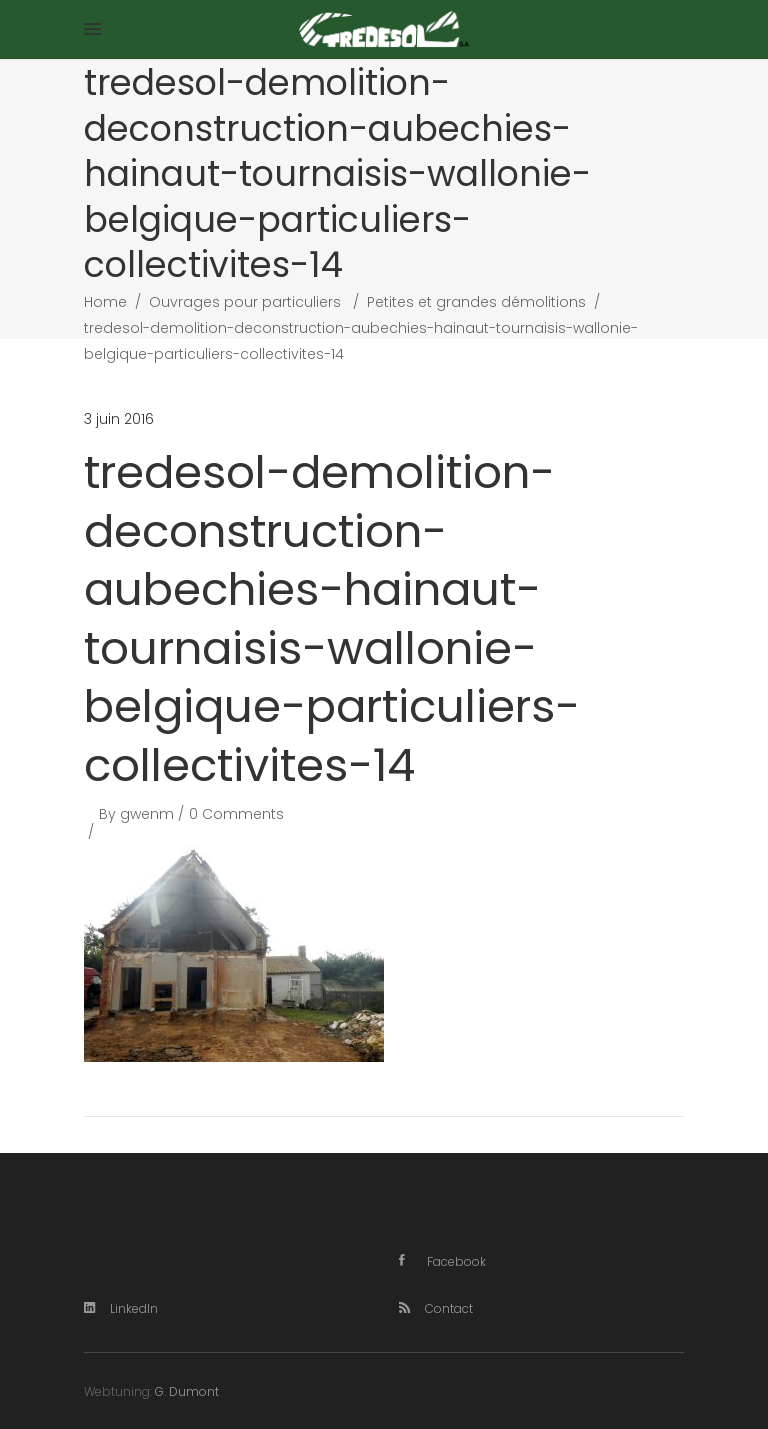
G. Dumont (187, 1391)
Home (105, 302)
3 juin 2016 (119, 419)
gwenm (147, 814)
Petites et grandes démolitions (476, 302)
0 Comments (236, 814)
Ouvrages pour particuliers (245, 302)
